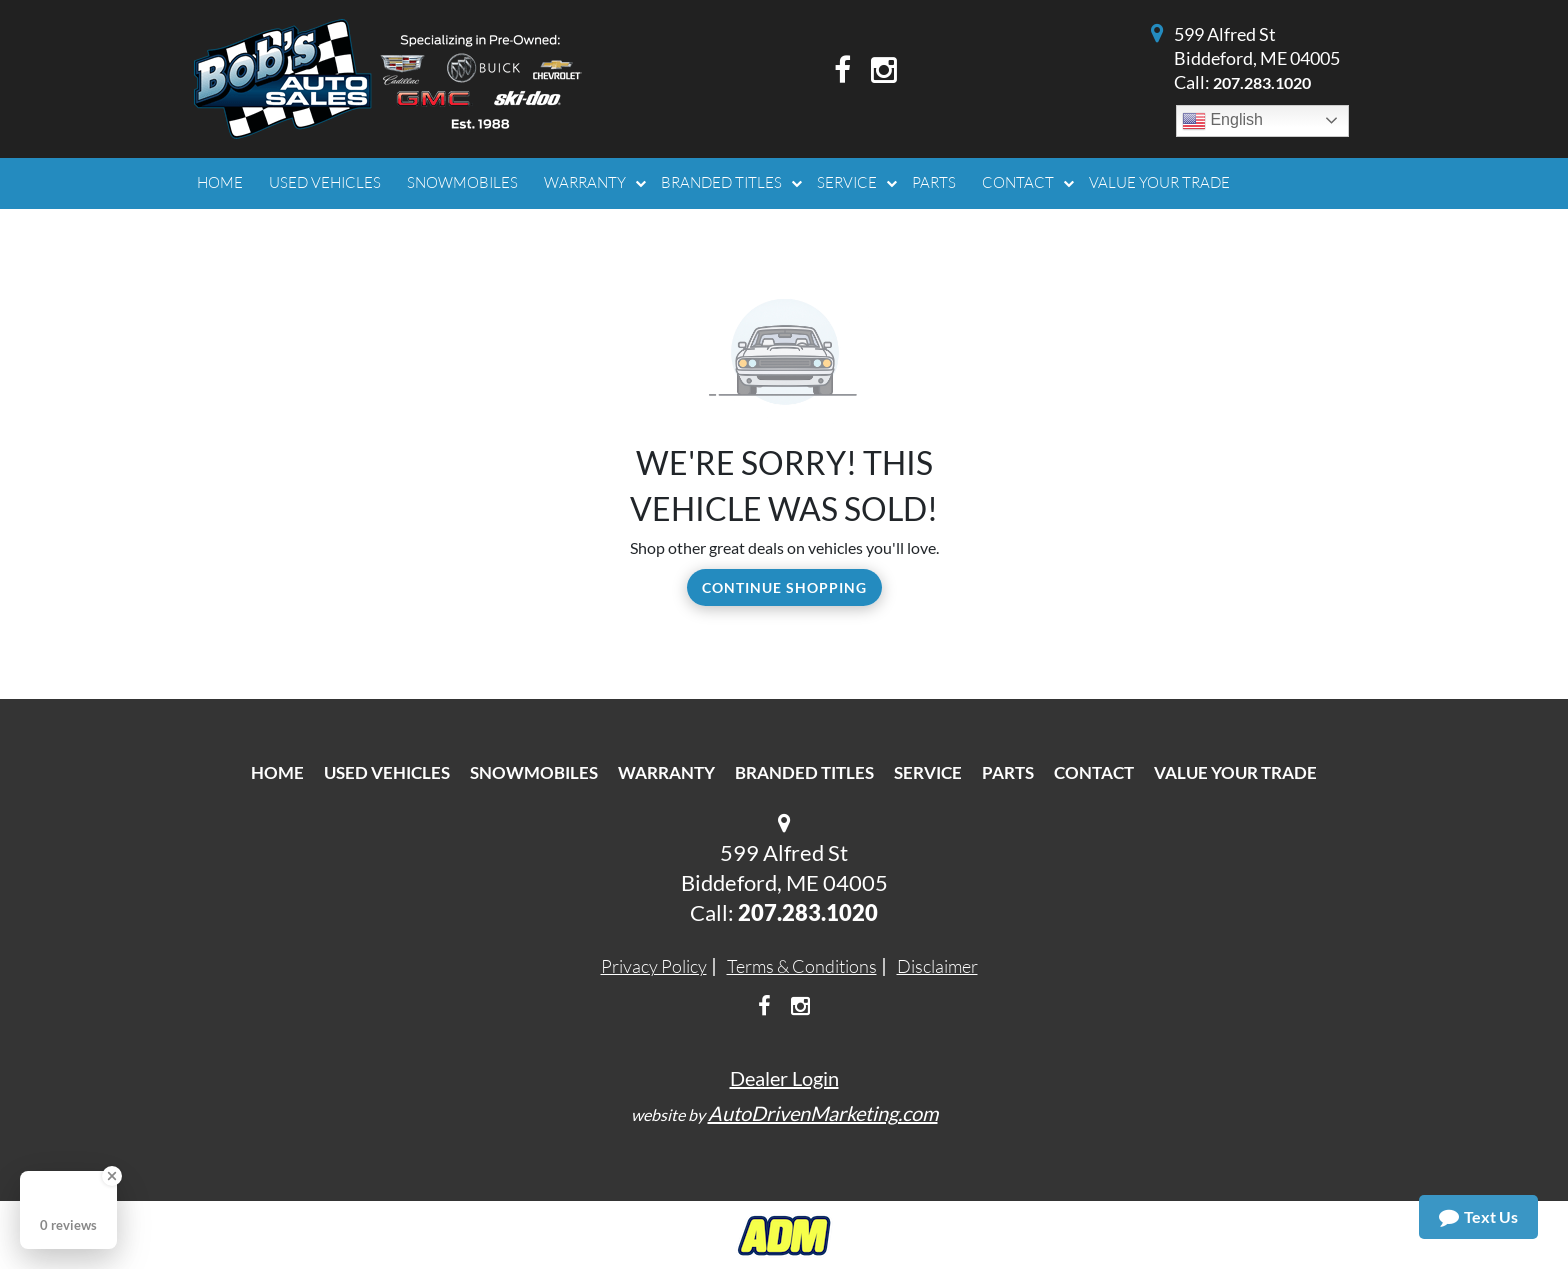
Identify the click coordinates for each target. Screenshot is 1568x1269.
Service (928, 772)
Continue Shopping (784, 587)
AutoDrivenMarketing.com (823, 1113)
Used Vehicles (387, 772)
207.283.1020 (1262, 82)
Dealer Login (784, 1078)
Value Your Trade (1235, 772)
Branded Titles (804, 772)
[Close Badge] (112, 1176)
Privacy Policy (654, 966)
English (1222, 121)
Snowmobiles (534, 772)
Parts (1008, 772)
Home (277, 772)
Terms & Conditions (802, 966)
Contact (1094, 772)
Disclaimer (937, 966)
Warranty (666, 772)
